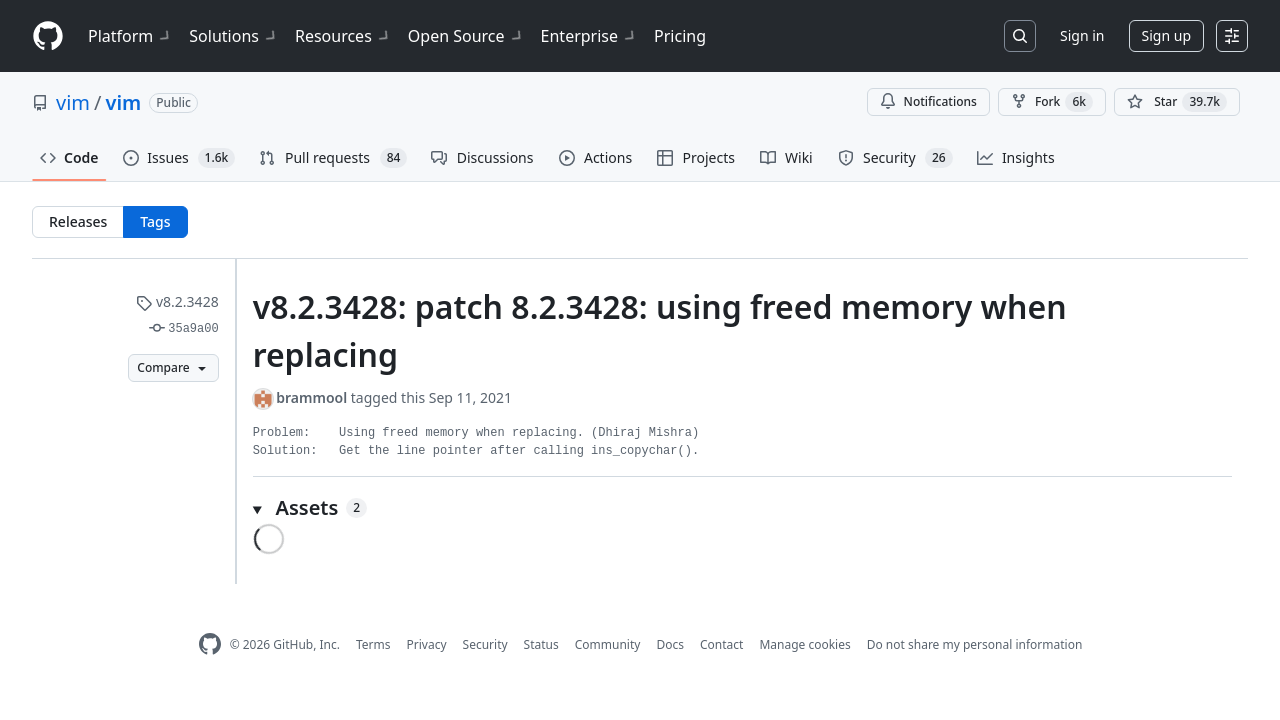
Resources (343, 36)
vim (73, 102)
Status (541, 644)
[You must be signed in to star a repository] (1177, 102)
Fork (1052, 102)
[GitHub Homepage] (210, 644)
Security (485, 644)
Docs (670, 644)
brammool (311, 397)
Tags (155, 221)
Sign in (1082, 35)
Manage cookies (804, 644)
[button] (742, 508)
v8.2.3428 (177, 301)
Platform (130, 36)
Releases (78, 221)
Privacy (427, 644)
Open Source (466, 36)
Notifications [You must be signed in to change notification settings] (928, 101)
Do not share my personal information (975, 644)
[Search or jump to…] (1020, 36)
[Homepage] (48, 36)
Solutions (234, 36)
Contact (721, 644)
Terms (373, 644)
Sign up (1166, 35)
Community (608, 644)
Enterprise (589, 36)
